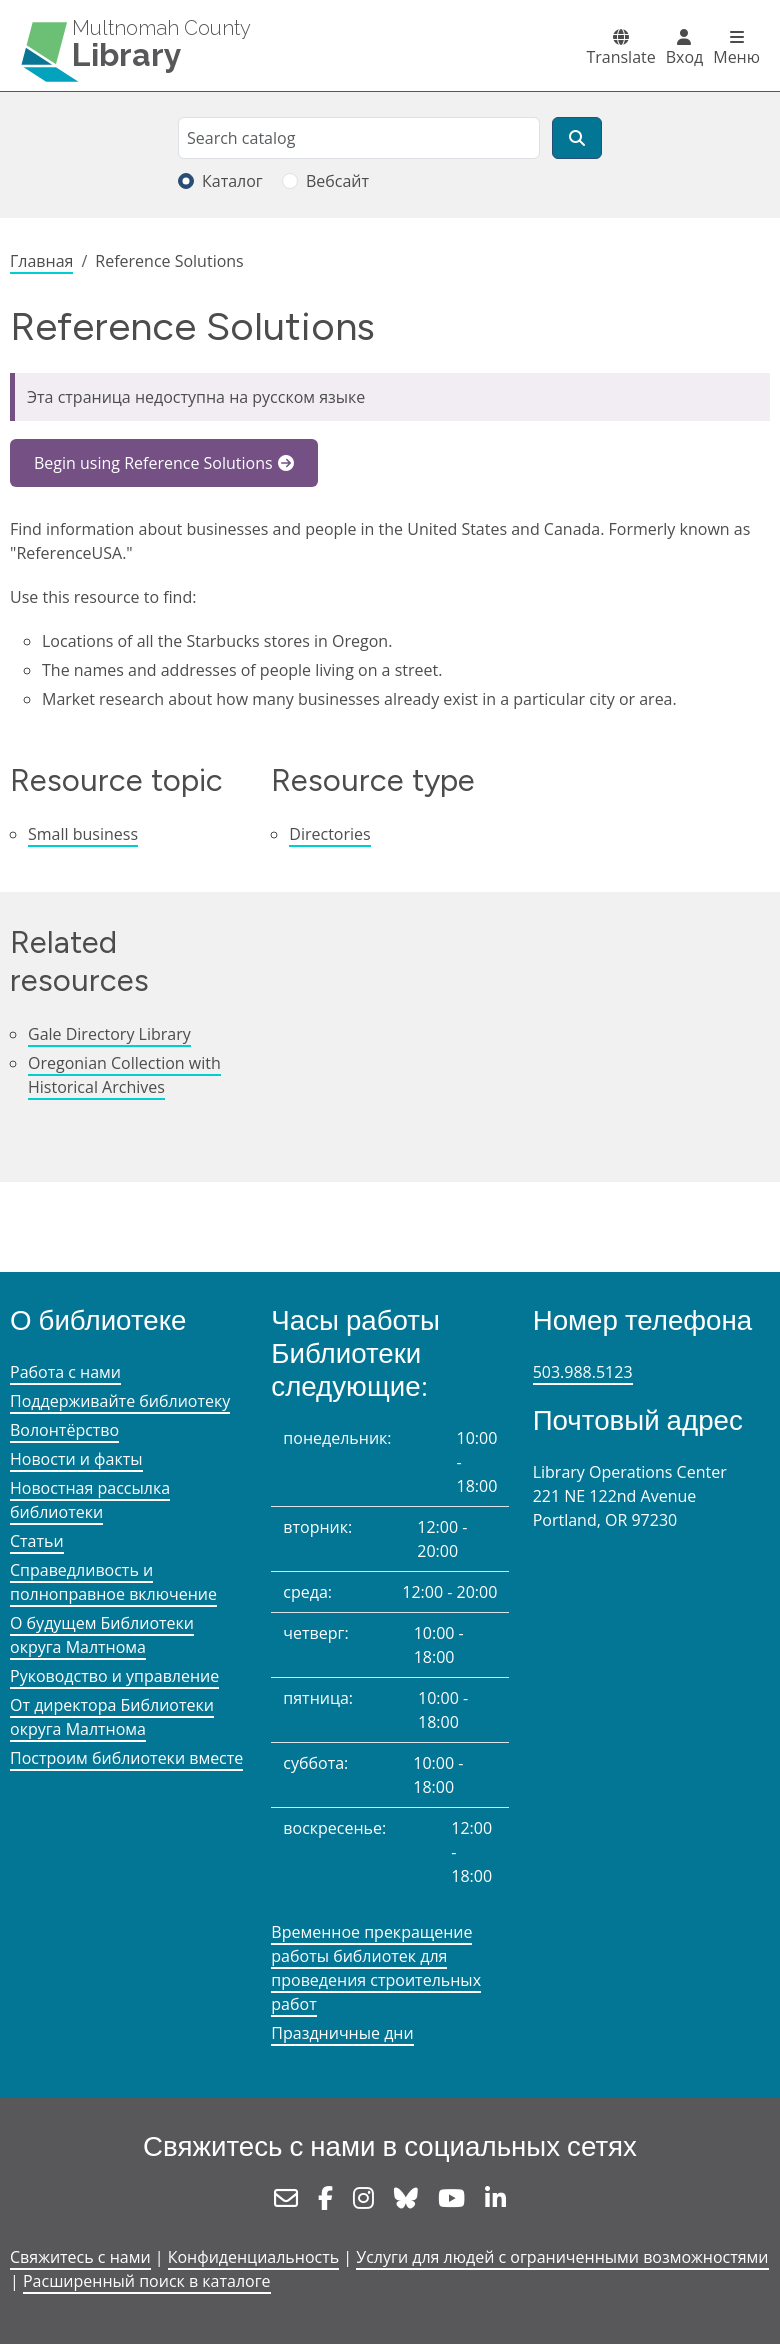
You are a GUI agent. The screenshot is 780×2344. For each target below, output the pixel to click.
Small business (83, 834)
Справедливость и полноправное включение (113, 1582)
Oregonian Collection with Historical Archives (124, 1075)
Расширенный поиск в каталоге (147, 2281)
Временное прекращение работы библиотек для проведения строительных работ (376, 1968)
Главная (41, 261)
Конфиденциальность (253, 2257)
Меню (736, 57)
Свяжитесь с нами (80, 2257)
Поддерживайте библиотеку (120, 1401)
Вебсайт (337, 181)
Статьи (37, 1541)
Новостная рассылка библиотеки (90, 1500)
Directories (329, 834)
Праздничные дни (342, 2033)
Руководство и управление (114, 1676)
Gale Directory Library (109, 1034)
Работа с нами (65, 1372)
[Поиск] (577, 138)
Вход (685, 57)
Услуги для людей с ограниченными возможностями (562, 2257)
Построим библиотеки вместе (126, 1758)
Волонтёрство (64, 1430)
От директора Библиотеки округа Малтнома (112, 1717)
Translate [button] (620, 57)
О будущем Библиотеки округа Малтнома (102, 1635)
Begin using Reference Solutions (153, 463)
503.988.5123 (583, 1372)
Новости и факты (76, 1459)
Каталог (232, 181)
